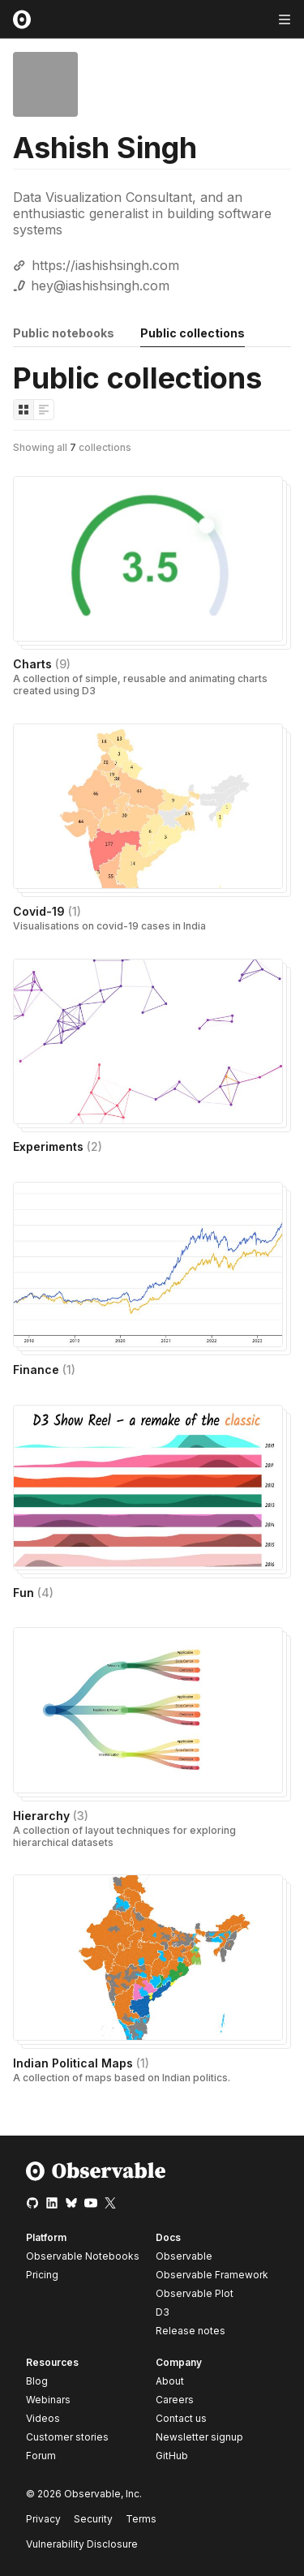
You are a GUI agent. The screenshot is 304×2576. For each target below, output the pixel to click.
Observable (184, 2256)
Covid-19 (47, 911)
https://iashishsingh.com (105, 265)
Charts (42, 664)
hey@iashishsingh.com (100, 285)
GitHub (172, 2455)
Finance (44, 1369)
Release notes (190, 2331)
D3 (162, 2312)
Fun (33, 1592)
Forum (41, 2455)
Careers (175, 2400)
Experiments (57, 1146)
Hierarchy (50, 1816)
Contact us (181, 2418)
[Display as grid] (23, 409)
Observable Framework (212, 2275)
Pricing (42, 2275)
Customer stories (67, 2437)
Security (93, 2519)
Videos (43, 2418)
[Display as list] (44, 409)
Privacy (43, 2519)
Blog (37, 2381)
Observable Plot (194, 2293)
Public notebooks (63, 333)
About (170, 2381)
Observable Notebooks (82, 2256)
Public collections (192, 333)
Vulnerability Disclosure (82, 2544)
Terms (141, 2519)
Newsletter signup (199, 2437)
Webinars (48, 2400)
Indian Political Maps (81, 2063)
